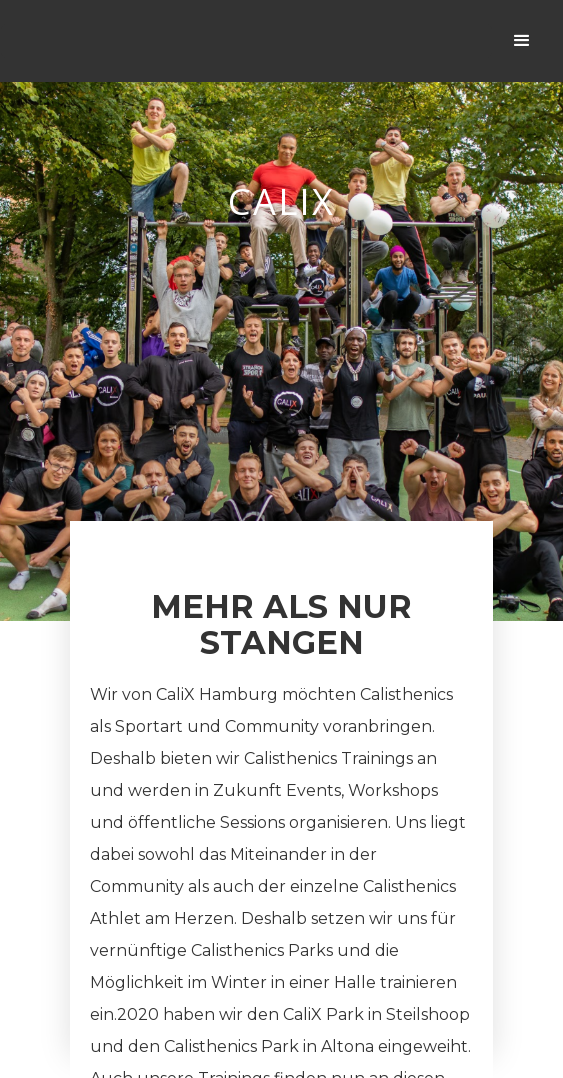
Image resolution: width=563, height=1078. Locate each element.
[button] (522, 41)
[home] (246, 41)
